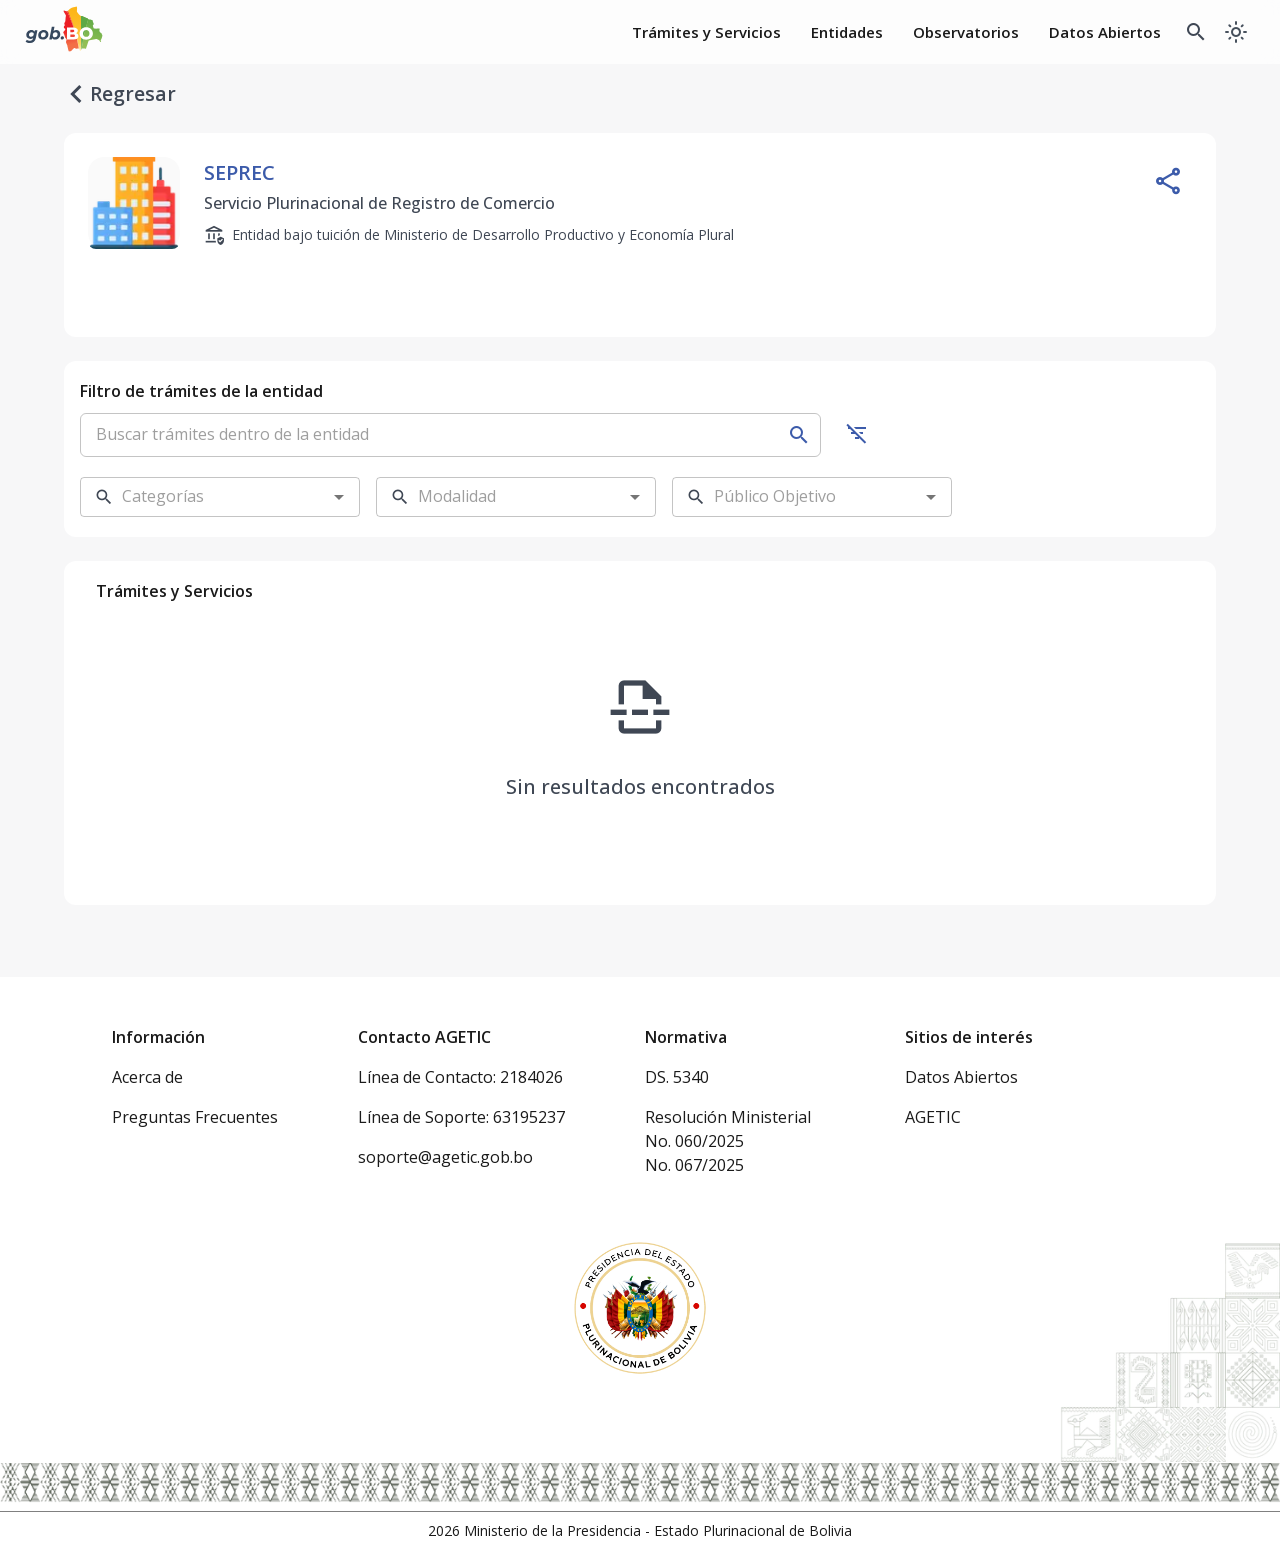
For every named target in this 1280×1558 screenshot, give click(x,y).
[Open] (339, 497)
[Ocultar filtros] (857, 433)
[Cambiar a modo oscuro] (1236, 32)
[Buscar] (799, 435)
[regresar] (76, 94)
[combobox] (204, 497)
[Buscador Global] (1196, 32)
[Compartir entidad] (1168, 181)
